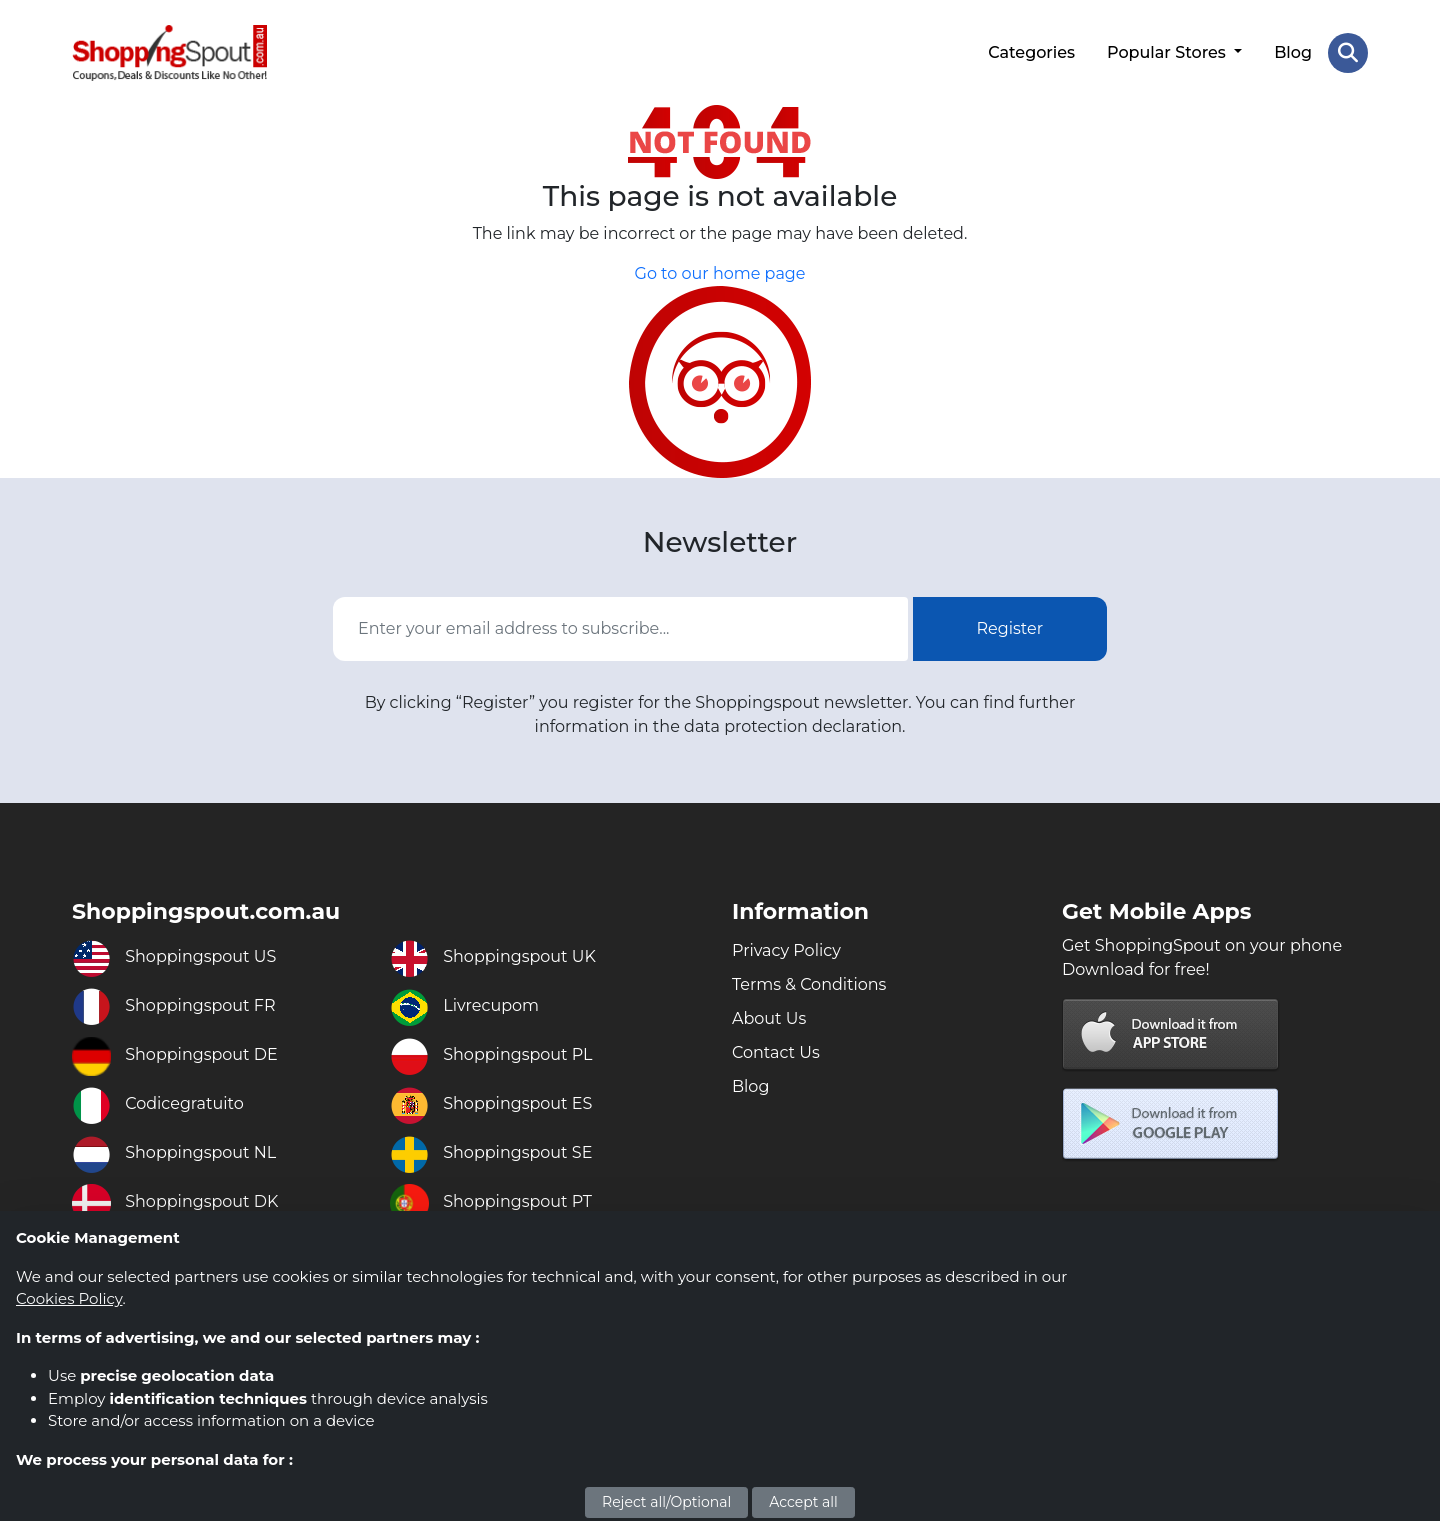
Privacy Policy (786, 950)
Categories (1031, 52)
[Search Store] (1348, 53)
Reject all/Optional (666, 1502)
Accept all (803, 1502)
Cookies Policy (69, 1298)
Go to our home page (720, 273)
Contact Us (776, 1052)
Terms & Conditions (809, 984)
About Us (769, 1018)
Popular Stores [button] (1168, 52)
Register (1010, 628)
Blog (1293, 52)
